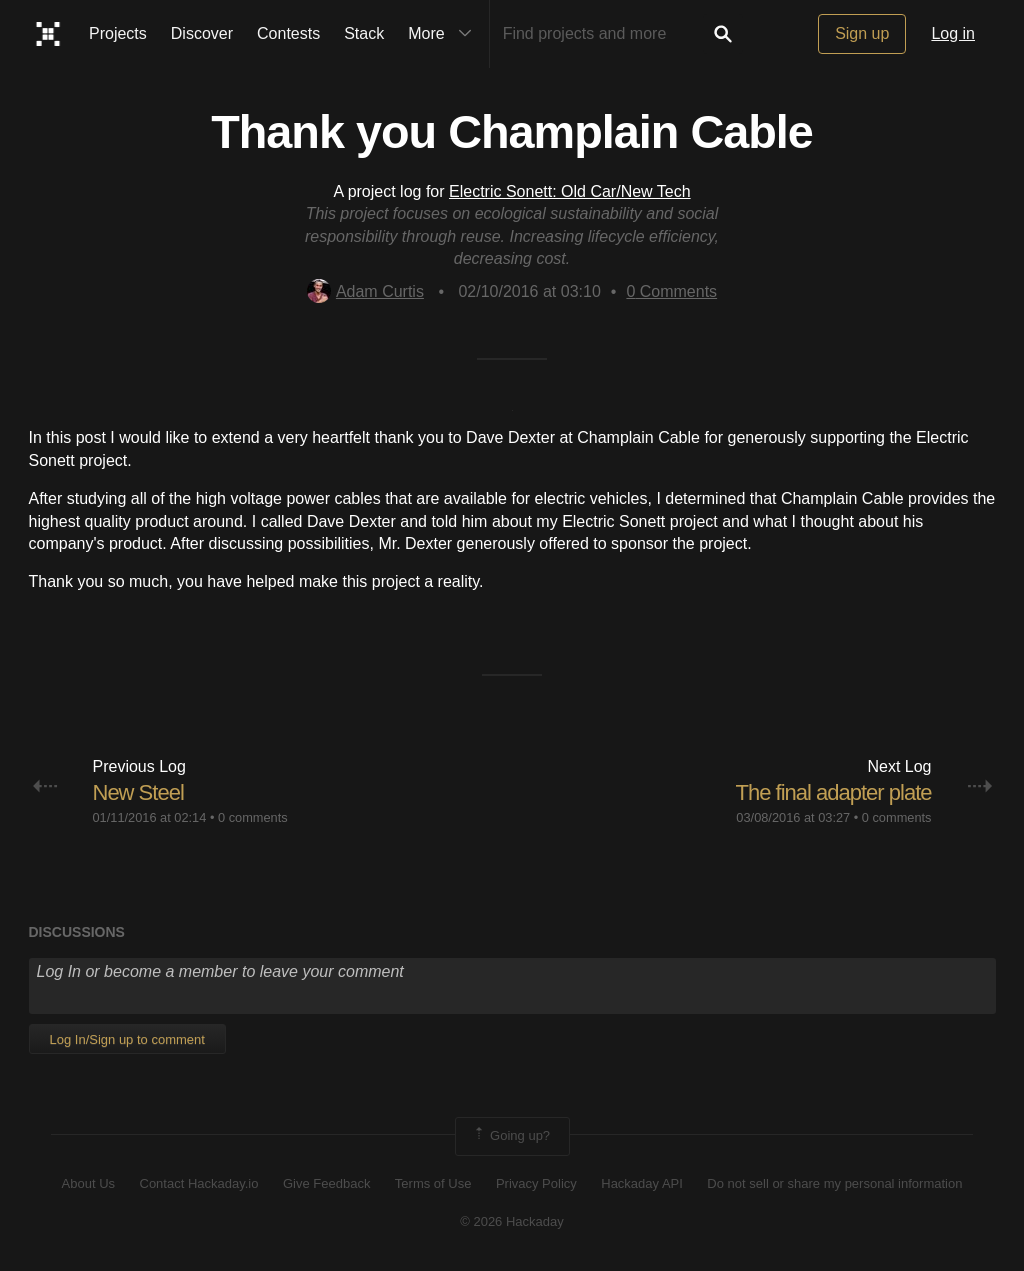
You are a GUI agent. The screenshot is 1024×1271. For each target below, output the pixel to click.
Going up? (511, 1136)
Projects (118, 33)
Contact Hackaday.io (199, 1183)
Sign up (862, 33)
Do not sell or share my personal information (834, 1183)
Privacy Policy (536, 1183)
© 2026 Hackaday (512, 1221)
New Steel (138, 792)
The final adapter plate (834, 792)
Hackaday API (642, 1183)
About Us (88, 1183)
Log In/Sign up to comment (127, 1039)
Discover (202, 33)
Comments (671, 291)
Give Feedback (326, 1183)
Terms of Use (433, 1183)
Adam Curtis (365, 291)
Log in (953, 33)
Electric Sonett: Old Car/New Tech (570, 191)
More (444, 34)
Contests (288, 33)
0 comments (253, 817)
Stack (364, 33)
